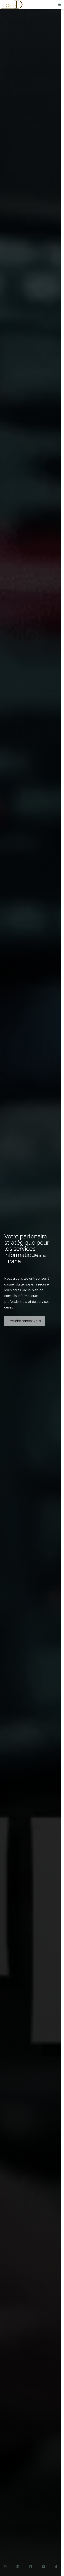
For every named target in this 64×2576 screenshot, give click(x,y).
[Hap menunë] (59, 4)
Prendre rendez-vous (25, 1321)
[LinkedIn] (18, 2566)
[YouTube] (43, 2566)
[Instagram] (5, 2566)
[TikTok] (56, 2566)
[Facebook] (30, 2566)
